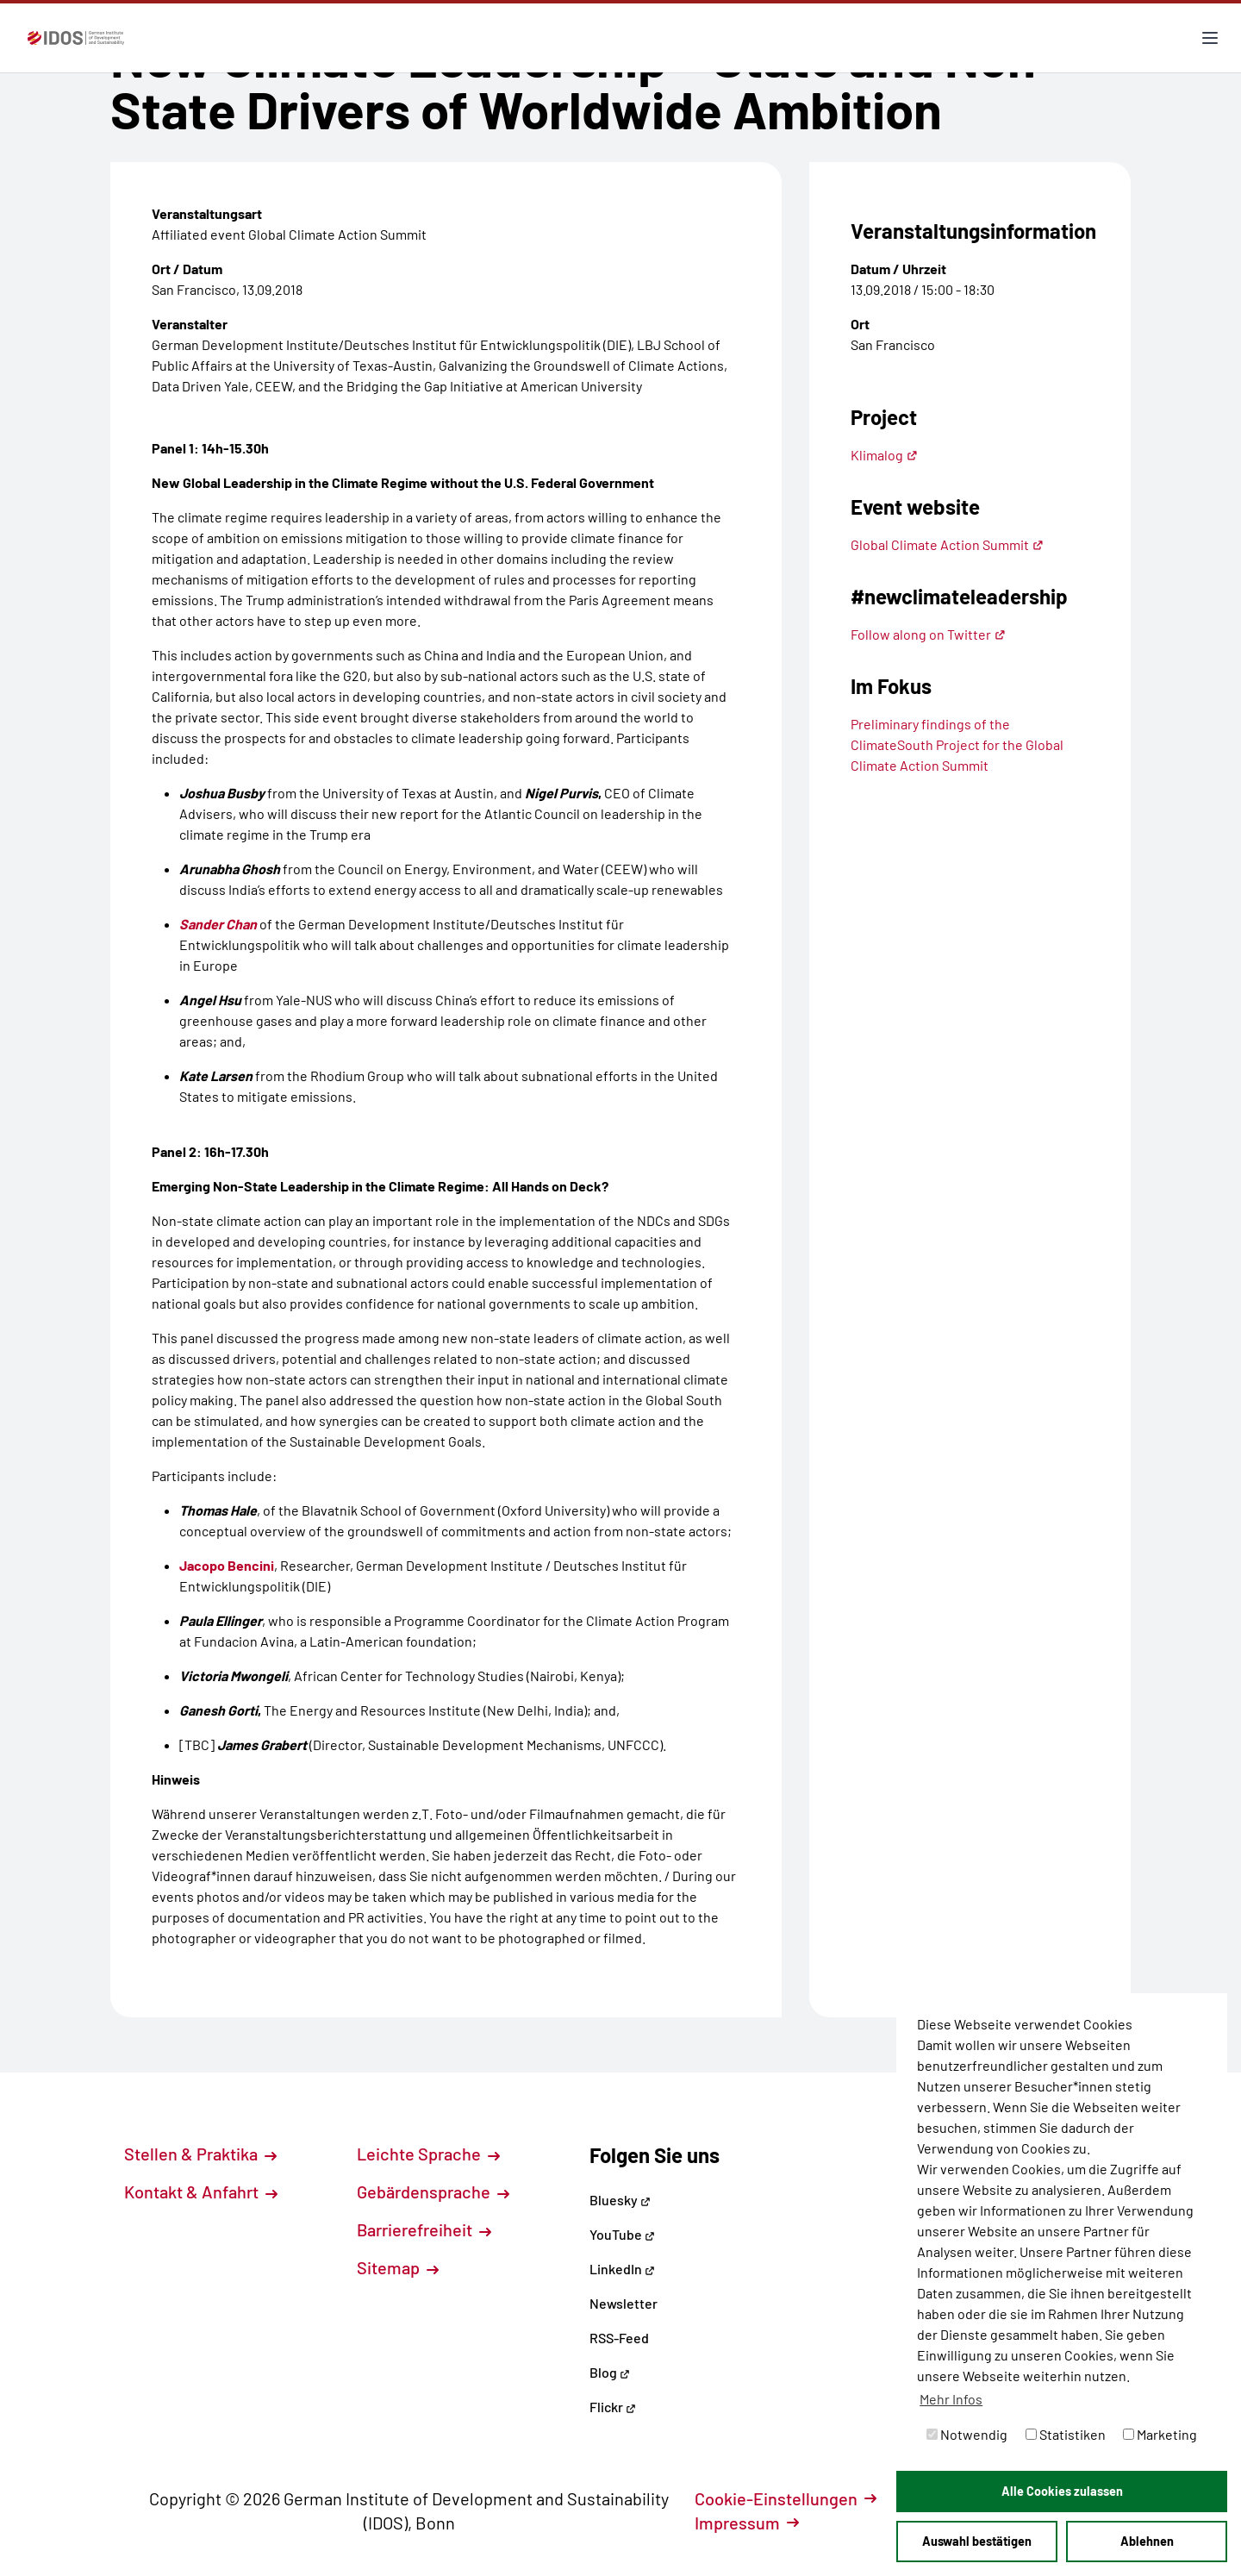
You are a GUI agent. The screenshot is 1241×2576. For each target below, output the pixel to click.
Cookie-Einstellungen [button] (785, 2498)
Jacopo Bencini (226, 1565)
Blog (609, 2372)
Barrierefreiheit (424, 2229)
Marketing (1160, 2434)
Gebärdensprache (433, 2191)
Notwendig (966, 2434)
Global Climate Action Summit (947, 544)
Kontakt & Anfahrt (201, 2191)
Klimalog (884, 455)
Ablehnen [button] (1147, 2541)
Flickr (612, 2406)
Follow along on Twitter (928, 634)
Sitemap (398, 2267)
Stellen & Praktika (200, 2153)
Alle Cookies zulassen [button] (1062, 2491)
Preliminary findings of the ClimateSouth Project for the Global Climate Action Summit (957, 744)
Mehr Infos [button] (951, 2399)
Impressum (747, 2522)
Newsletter (623, 2303)
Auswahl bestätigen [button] (977, 2541)
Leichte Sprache (428, 2153)
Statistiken (1066, 2434)
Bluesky (620, 2199)
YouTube (622, 2234)
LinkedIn (622, 2268)
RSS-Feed (619, 2337)
